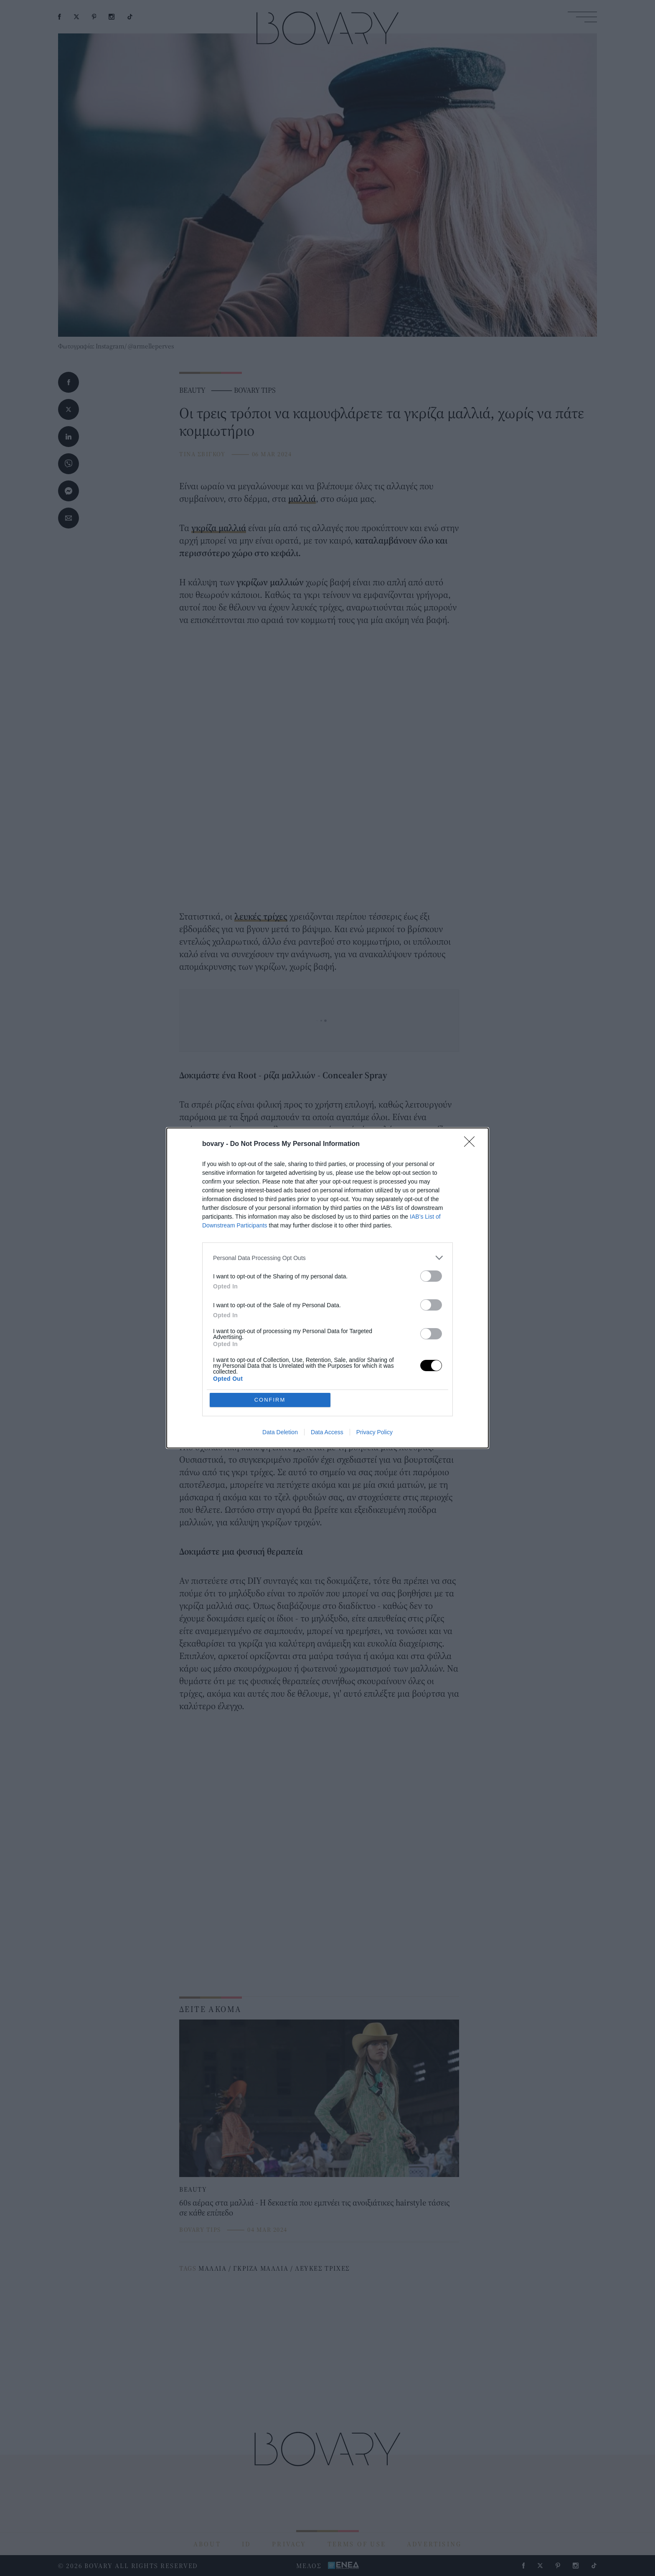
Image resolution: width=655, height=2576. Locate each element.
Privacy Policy (374, 1432)
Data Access (327, 1432)
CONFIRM (270, 1400)
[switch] (431, 1276)
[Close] (472, 1144)
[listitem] (327, 1257)
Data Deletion (280, 1432)
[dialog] (327, 1288)
